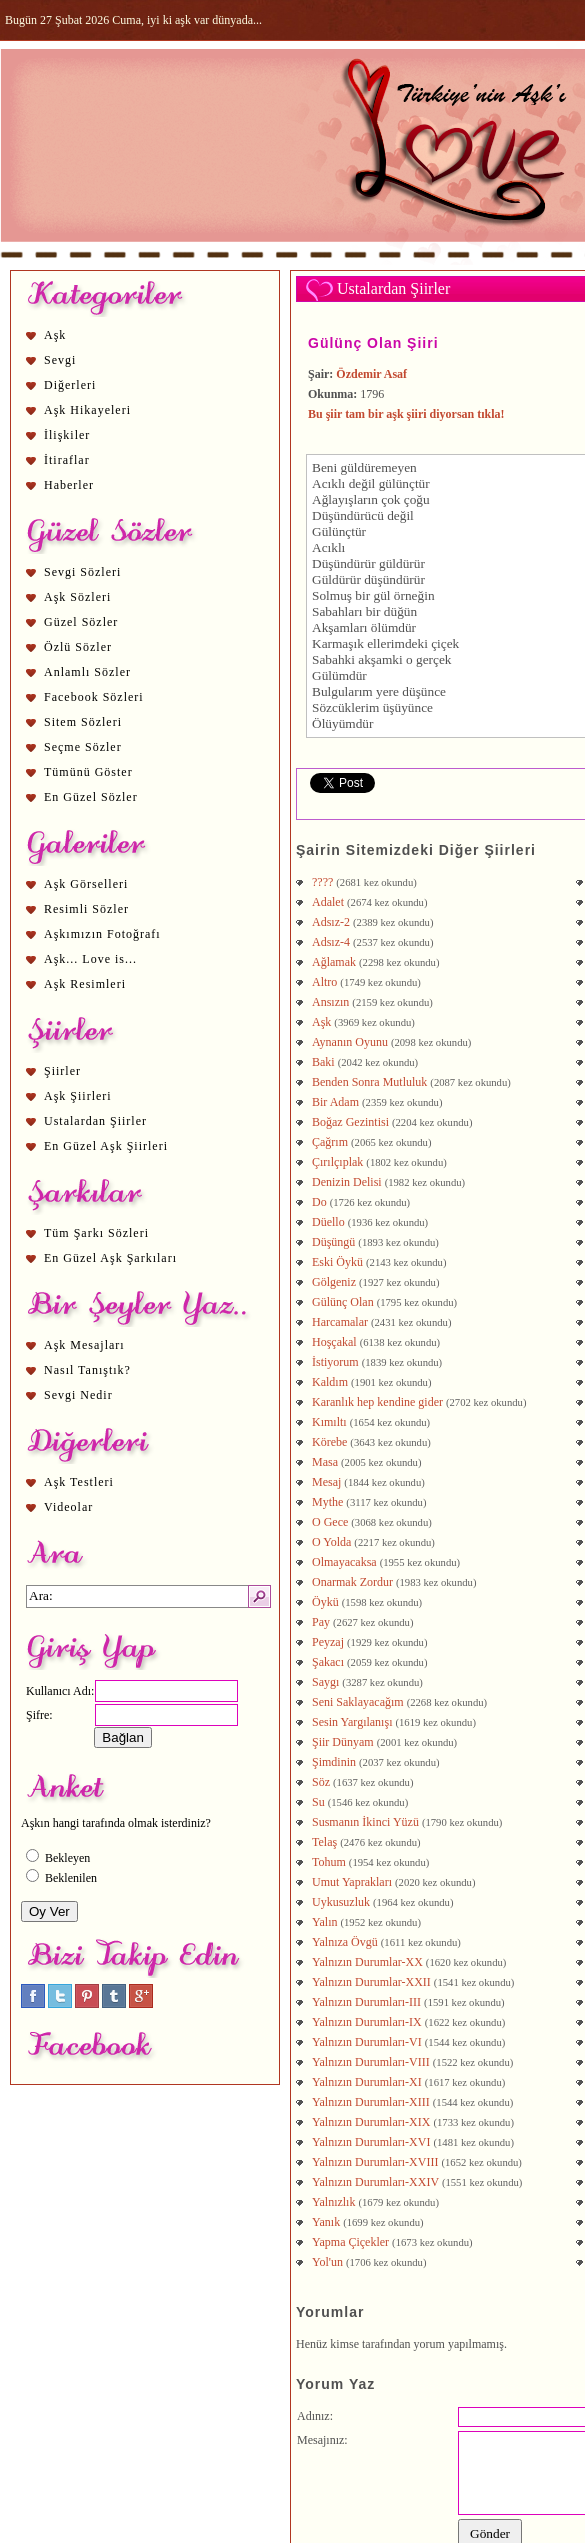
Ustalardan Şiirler (95, 1121)
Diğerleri (70, 385)
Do (319, 1202)
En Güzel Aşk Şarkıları (110, 1258)
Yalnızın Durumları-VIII (371, 2062)
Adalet (328, 902)
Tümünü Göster (88, 772)
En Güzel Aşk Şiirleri (106, 1146)
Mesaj (326, 1482)
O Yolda (331, 1542)
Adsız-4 (331, 942)
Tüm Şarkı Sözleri (96, 1233)
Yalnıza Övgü (345, 1942)
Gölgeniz (334, 1282)
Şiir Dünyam (343, 1742)
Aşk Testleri (79, 1482)
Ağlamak (334, 962)
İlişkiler (67, 435)
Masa (325, 1462)
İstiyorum (335, 1362)
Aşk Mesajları (84, 1345)
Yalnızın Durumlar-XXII (371, 1982)
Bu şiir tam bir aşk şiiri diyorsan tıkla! (406, 414)
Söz (321, 1782)
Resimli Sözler (86, 909)
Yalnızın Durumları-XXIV (375, 2182)
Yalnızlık (333, 2202)
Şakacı (328, 1662)
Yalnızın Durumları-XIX (371, 2122)
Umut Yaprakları (352, 1882)
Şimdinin (334, 1762)
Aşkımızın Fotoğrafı (102, 934)
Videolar (68, 1507)
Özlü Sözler (78, 647)
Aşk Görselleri (86, 884)
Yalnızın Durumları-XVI (371, 2142)
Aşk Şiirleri (78, 1096)
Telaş (324, 1842)
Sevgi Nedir (78, 1395)
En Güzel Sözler (91, 797)
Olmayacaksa (344, 1562)
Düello (328, 1222)
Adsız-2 (331, 922)
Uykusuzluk (341, 1902)
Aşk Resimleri (85, 984)
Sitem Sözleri (83, 722)
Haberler (69, 485)
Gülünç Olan (343, 1302)
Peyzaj (328, 1642)
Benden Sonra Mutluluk (369, 1082)
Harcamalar (340, 1322)
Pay (321, 1622)
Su (318, 1802)
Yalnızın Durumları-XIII (371, 2102)
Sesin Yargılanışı (352, 1722)
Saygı (325, 1682)
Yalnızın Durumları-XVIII (375, 2162)
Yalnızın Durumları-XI (367, 2082)
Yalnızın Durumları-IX (367, 2022)
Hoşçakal (334, 1342)
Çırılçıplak (337, 1162)
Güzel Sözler (81, 622)
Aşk (55, 335)
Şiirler (62, 1071)
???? (322, 882)
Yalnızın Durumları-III (366, 2002)
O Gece (330, 1522)
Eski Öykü (337, 1262)
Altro (324, 982)
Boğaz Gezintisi (350, 1122)
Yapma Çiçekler (350, 2242)
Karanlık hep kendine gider (377, 1402)
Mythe (327, 1502)
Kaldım (330, 1382)
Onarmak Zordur (352, 1582)
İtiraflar (67, 460)
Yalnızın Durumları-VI (367, 2042)
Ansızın (330, 1002)
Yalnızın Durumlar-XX (367, 1962)
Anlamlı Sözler (87, 672)
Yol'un (327, 2262)
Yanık (326, 2222)
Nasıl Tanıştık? (87, 1370)
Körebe (329, 1442)
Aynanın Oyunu (350, 1042)
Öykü (325, 1602)
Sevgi (60, 360)
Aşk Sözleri (77, 597)
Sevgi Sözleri (82, 572)
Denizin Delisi (347, 1182)
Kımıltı (329, 1422)
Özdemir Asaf (371, 374)
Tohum (329, 1862)
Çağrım (330, 1142)
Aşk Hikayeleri (87, 410)
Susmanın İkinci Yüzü (365, 1822)
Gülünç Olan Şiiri (373, 343)
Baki (323, 1062)
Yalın (324, 1922)
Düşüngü (333, 1242)
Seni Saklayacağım (358, 1702)
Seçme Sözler (83, 747)
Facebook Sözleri (94, 697)
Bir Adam (335, 1102)
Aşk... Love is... (90, 959)
